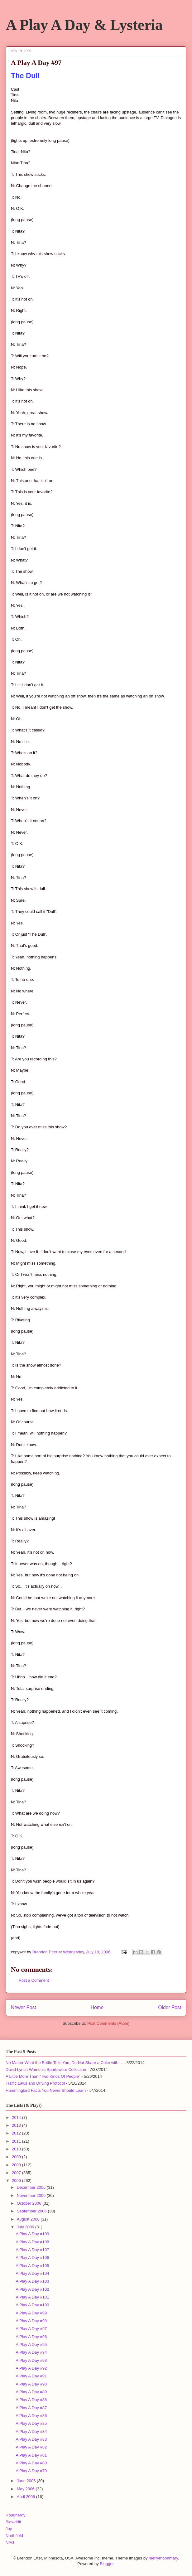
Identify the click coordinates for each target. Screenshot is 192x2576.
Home (97, 2007)
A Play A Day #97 (31, 2328)
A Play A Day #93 (31, 2360)
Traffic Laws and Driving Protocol (35, 2083)
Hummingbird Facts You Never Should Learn (46, 2090)
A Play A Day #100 (32, 2305)
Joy (9, 2528)
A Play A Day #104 (32, 2273)
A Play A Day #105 (32, 2265)
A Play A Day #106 (32, 2257)
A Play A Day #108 (32, 2242)
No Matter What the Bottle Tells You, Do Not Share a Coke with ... (64, 2062)
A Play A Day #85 (31, 2423)
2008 (17, 2165)
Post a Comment (34, 1980)
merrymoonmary (163, 2558)
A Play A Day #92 (31, 2368)
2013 (17, 2125)
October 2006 (29, 2203)
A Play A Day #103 (32, 2281)
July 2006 (26, 2227)
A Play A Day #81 (31, 2455)
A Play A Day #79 (31, 2470)
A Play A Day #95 (31, 2344)
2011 (17, 2141)
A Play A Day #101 (32, 2297)
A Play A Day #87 (31, 2407)
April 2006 (26, 2496)
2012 (17, 2133)
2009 (17, 2156)
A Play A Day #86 (31, 2415)
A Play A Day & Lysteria (84, 25)
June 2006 (27, 2480)
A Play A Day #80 (31, 2463)
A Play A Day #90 (31, 2384)
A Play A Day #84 (31, 2431)
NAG (10, 2542)
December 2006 (32, 2187)
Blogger (106, 2563)
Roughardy (16, 2515)
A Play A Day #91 (31, 2376)
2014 (17, 2117)
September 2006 (32, 2211)
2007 (17, 2172)
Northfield (14, 2535)
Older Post (169, 2007)
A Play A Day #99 (31, 2313)
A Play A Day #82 (31, 2447)
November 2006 (32, 2195)
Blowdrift (13, 2522)
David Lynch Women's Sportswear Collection (46, 2069)
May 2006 (26, 2489)
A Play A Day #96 (31, 2336)
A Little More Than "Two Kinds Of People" (43, 2076)
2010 (17, 2149)
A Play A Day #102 (32, 2289)
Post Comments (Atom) (108, 2023)
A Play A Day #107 (32, 2249)
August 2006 (29, 2219)
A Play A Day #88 (31, 2399)
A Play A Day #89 (31, 2392)
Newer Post (23, 2007)
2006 (17, 2180)
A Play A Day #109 (32, 2233)
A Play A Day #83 (31, 2439)
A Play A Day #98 (31, 2320)
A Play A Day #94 (31, 2352)
